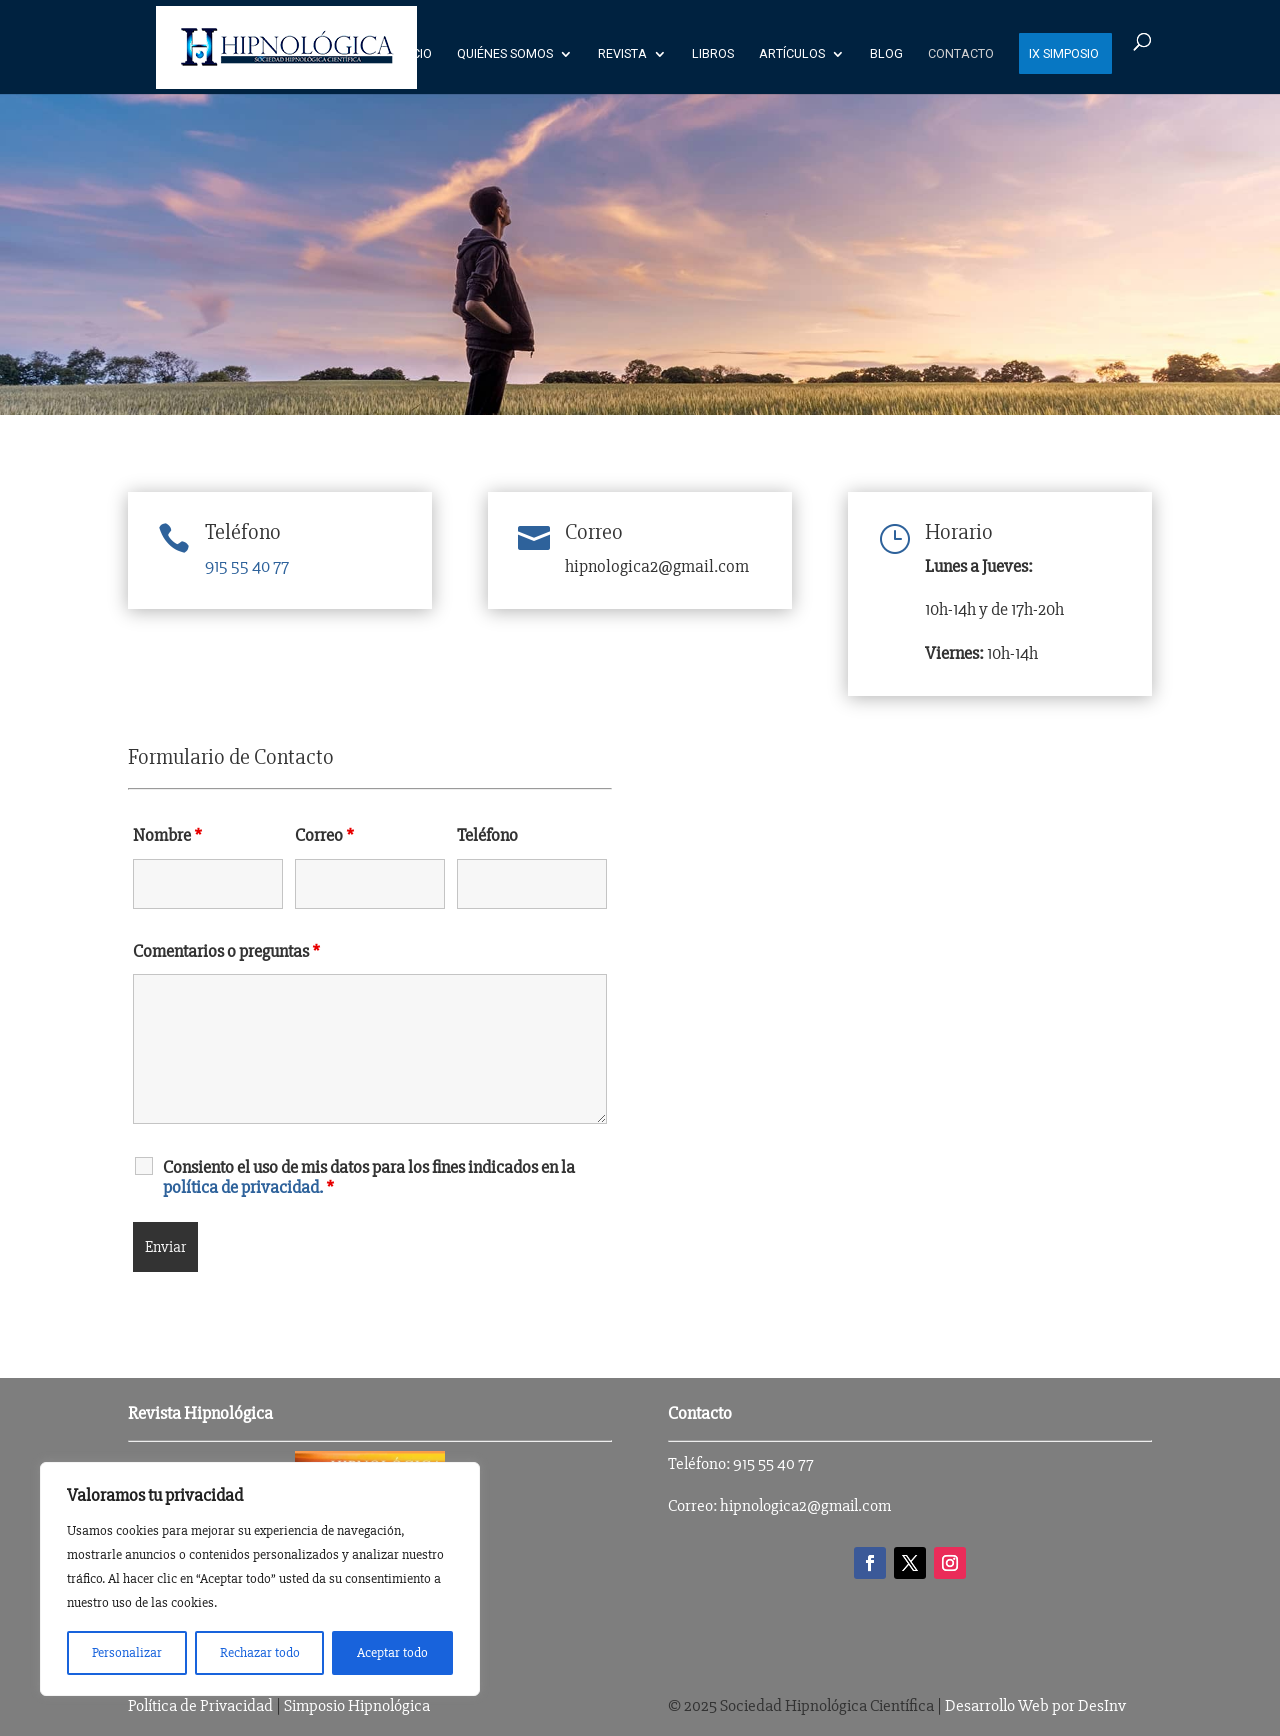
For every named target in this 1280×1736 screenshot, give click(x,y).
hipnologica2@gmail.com (805, 1505)
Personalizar (127, 1652)
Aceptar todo (392, 1652)
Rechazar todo (260, 1652)
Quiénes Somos (505, 54)
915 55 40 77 (247, 566)
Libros (713, 54)
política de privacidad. (243, 1187)
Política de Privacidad (200, 1705)
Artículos (792, 54)
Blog (886, 54)
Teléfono (243, 532)
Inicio (414, 54)
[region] (260, 1579)
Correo (324, 835)
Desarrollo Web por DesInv (1035, 1705)
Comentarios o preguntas (226, 951)
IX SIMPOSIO (1064, 54)
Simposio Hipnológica (357, 1705)
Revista (622, 54)
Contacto (961, 54)
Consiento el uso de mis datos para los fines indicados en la (369, 1177)
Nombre (167, 835)
